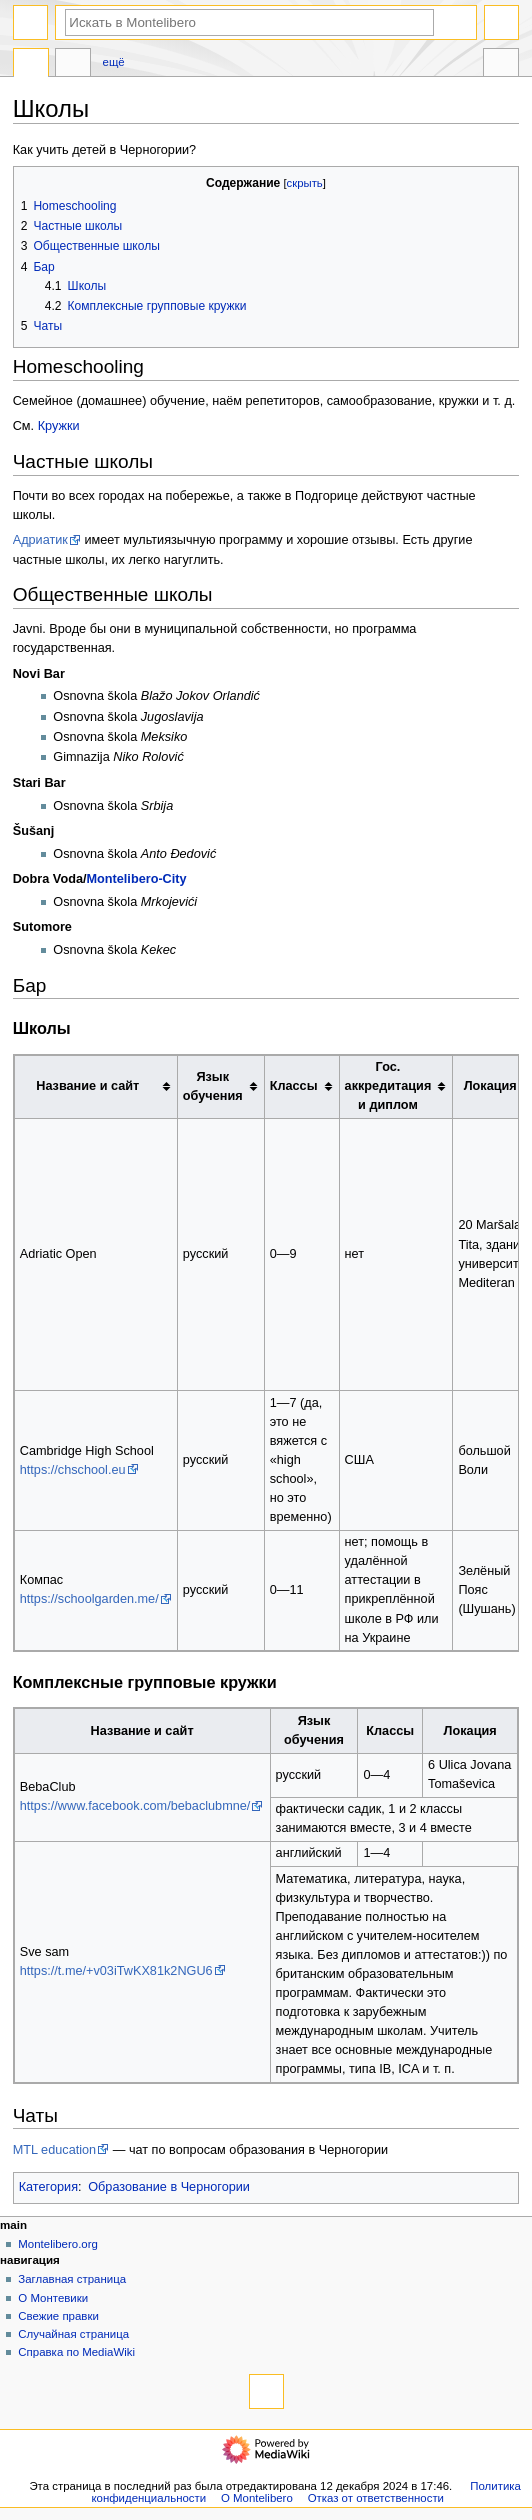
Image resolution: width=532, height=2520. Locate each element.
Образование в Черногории (169, 2187)
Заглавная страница (72, 2279)
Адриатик (40, 540)
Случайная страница (73, 2334)
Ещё (114, 62)
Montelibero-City (136, 879)
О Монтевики (53, 2298)
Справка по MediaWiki (76, 2352)
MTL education (54, 2150)
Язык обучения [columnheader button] (213, 1086)
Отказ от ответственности (376, 2498)
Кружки (59, 426)
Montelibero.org (58, 2244)
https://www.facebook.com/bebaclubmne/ (135, 1806)
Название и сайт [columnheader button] (87, 1086)
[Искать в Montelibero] (249, 22)
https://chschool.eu (73, 1470)
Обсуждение (73, 65)
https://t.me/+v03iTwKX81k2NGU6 (116, 1971)
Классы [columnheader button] (294, 1086)
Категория (48, 2187)
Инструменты (501, 65)
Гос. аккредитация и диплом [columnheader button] (388, 1086)
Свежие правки (58, 2316)
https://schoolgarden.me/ (89, 1599)
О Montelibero (257, 2498)
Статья (31, 65)
